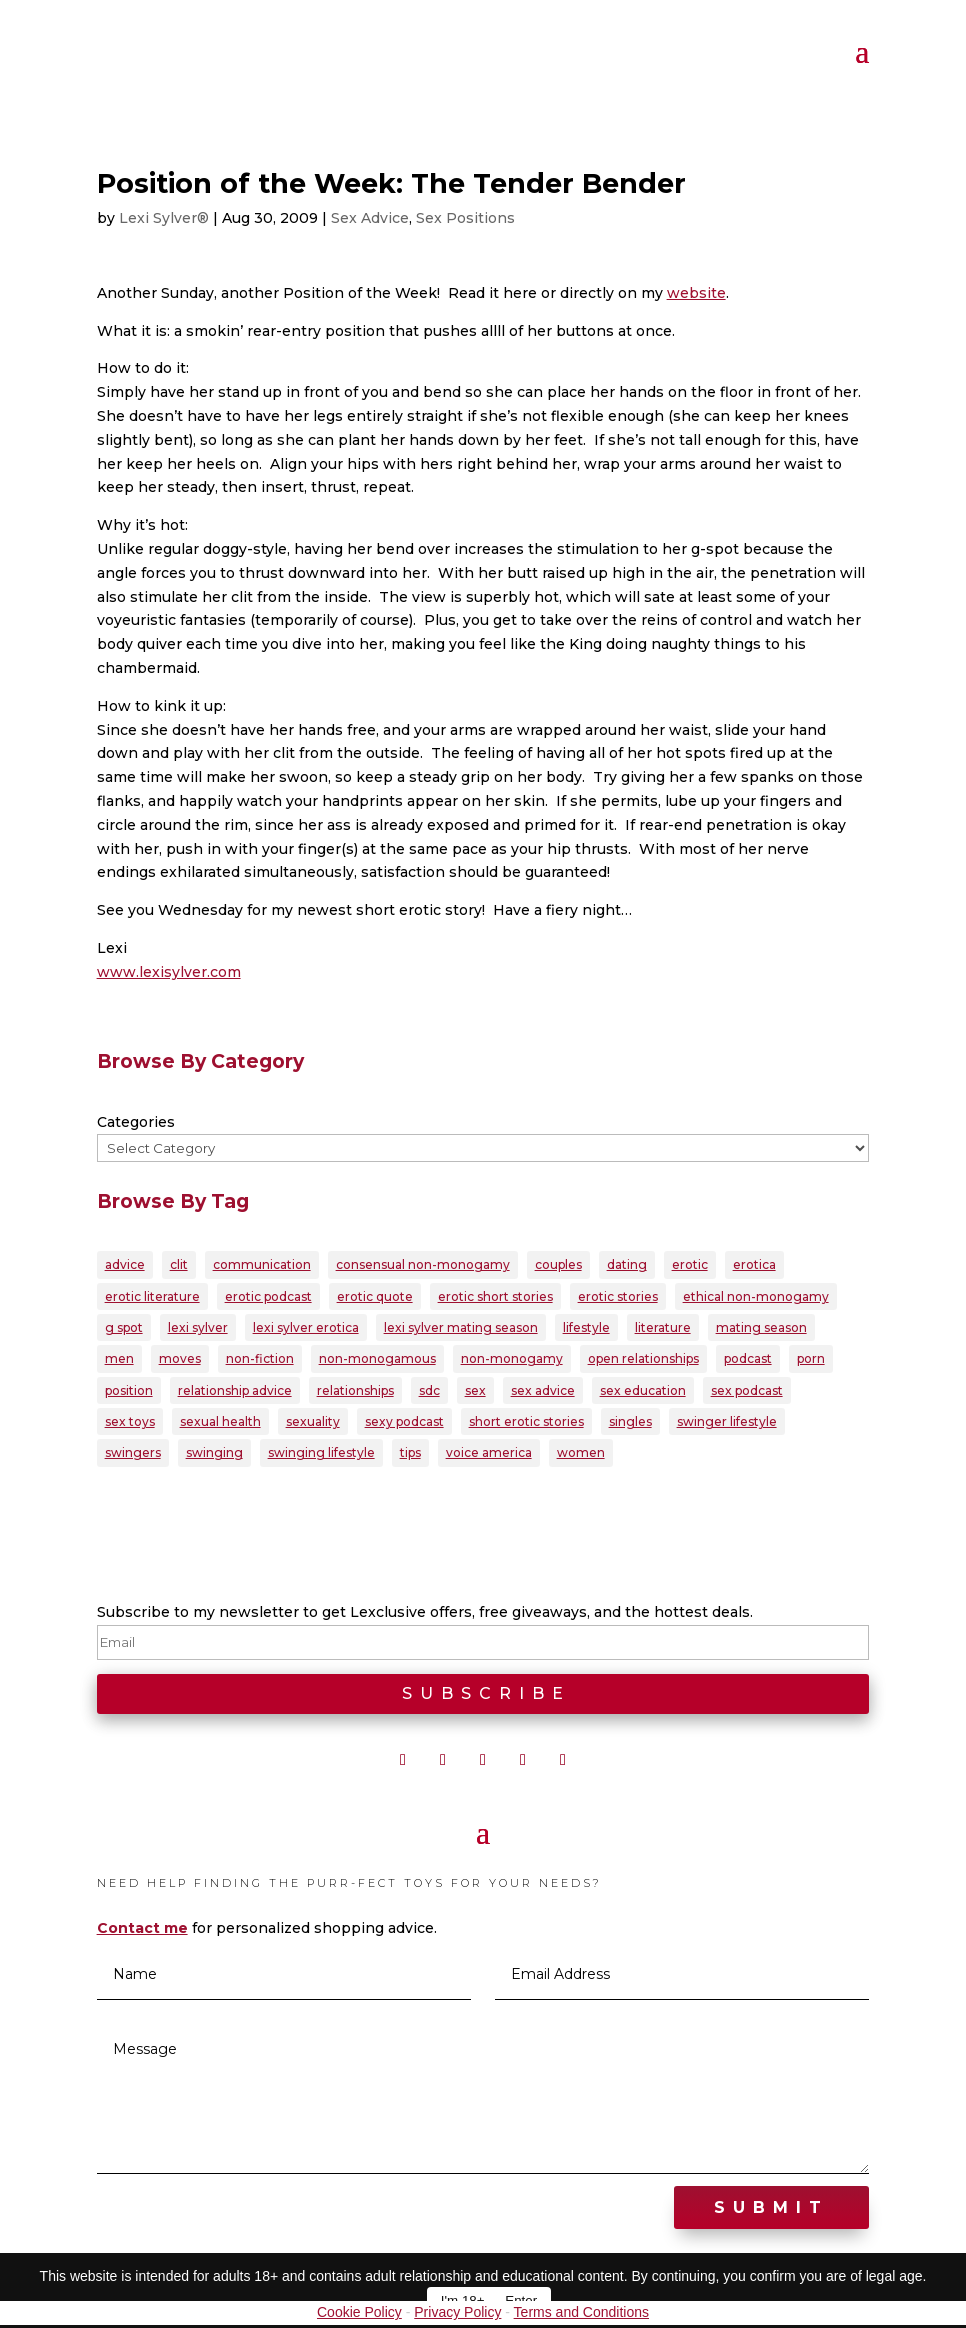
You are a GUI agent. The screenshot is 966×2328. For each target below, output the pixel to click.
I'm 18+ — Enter (489, 2300)
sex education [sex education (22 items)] (643, 1392)
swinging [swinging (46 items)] (214, 1455)
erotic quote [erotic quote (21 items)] (375, 1296)
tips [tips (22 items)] (410, 1455)
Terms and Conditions (581, 2315)
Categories (136, 1122)
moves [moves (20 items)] (180, 1360)
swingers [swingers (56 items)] (133, 1455)
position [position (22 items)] (129, 1392)
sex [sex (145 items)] (475, 1392)
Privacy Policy (457, 2315)
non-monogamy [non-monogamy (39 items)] (512, 1360)
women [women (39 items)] (581, 1455)
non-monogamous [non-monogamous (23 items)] (377, 1360)
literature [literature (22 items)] (663, 1328)
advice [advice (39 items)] (125, 1264)
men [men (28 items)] (119, 1360)
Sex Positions (465, 218)
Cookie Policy (359, 2315)
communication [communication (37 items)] (262, 1264)
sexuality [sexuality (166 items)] (313, 1423)
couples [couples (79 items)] (558, 1264)
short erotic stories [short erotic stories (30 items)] (526, 1423)
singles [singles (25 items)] (630, 1423)
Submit (771, 2210)
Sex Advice (370, 218)
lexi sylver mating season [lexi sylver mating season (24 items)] (461, 1328)
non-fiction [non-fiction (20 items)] (260, 1360)
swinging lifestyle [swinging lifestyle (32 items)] (321, 1455)
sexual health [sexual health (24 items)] (220, 1423)
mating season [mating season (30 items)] (761, 1328)
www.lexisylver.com (169, 972)
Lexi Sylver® (164, 218)
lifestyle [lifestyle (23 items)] (586, 1328)
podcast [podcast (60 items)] (748, 1360)
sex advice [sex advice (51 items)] (543, 1392)
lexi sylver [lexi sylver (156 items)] (198, 1328)
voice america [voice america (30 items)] (489, 1455)
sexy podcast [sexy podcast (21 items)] (404, 1423)
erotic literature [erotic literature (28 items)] (152, 1296)
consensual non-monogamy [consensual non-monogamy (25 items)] (423, 1264)
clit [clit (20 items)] (179, 1264)
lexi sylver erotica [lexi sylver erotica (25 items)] (306, 1328)
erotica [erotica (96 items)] (754, 1264)
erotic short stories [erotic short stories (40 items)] (495, 1296)
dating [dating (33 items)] (627, 1264)
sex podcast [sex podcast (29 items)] (747, 1392)
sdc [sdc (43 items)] (429, 1392)
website (696, 293)
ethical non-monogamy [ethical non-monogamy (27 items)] (756, 1296)
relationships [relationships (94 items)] (355, 1392)
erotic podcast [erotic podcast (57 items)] (268, 1296)
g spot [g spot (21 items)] (124, 1328)
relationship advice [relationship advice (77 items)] (235, 1392)
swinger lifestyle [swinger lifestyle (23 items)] (727, 1423)
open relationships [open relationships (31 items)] (643, 1360)
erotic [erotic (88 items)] (690, 1264)
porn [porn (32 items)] (811, 1360)
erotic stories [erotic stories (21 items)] (618, 1296)
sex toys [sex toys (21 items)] (130, 1423)
